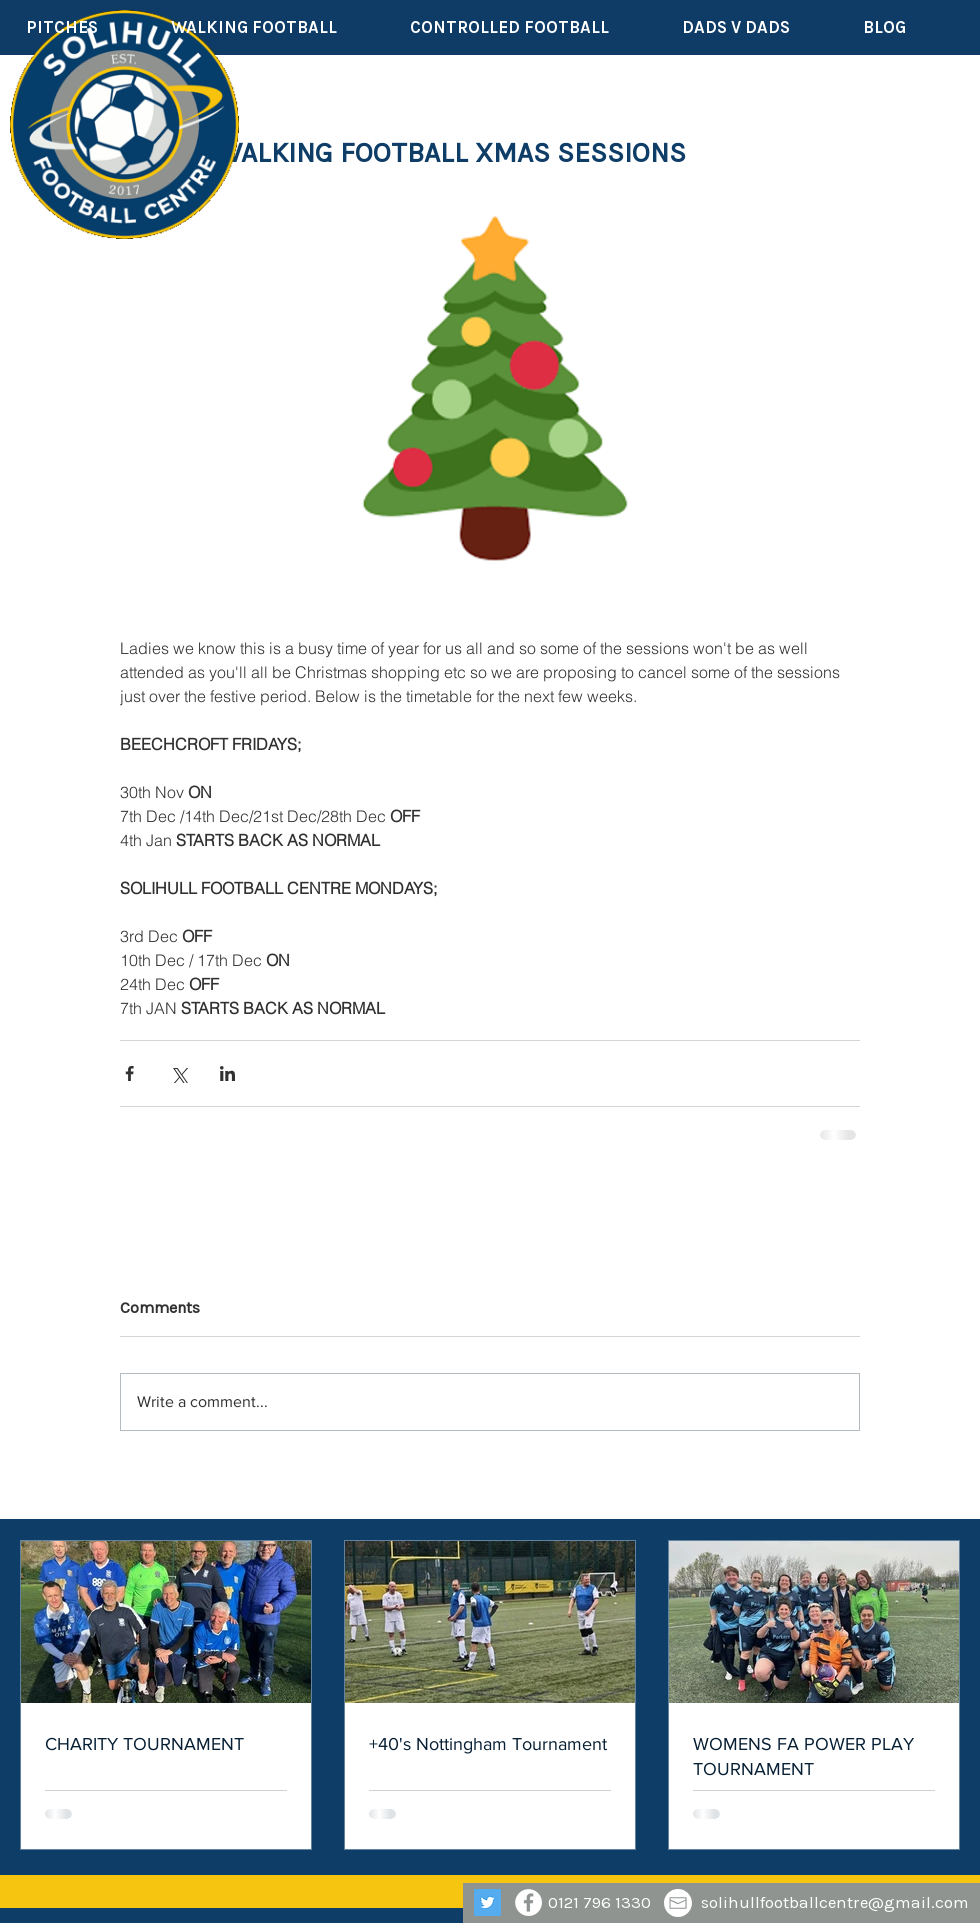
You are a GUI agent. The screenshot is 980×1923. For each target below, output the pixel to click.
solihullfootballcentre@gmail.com (835, 1902)
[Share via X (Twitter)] (178, 1073)
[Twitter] (487, 1902)
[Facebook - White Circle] (528, 1902)
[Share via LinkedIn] (227, 1073)
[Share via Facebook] (129, 1073)
